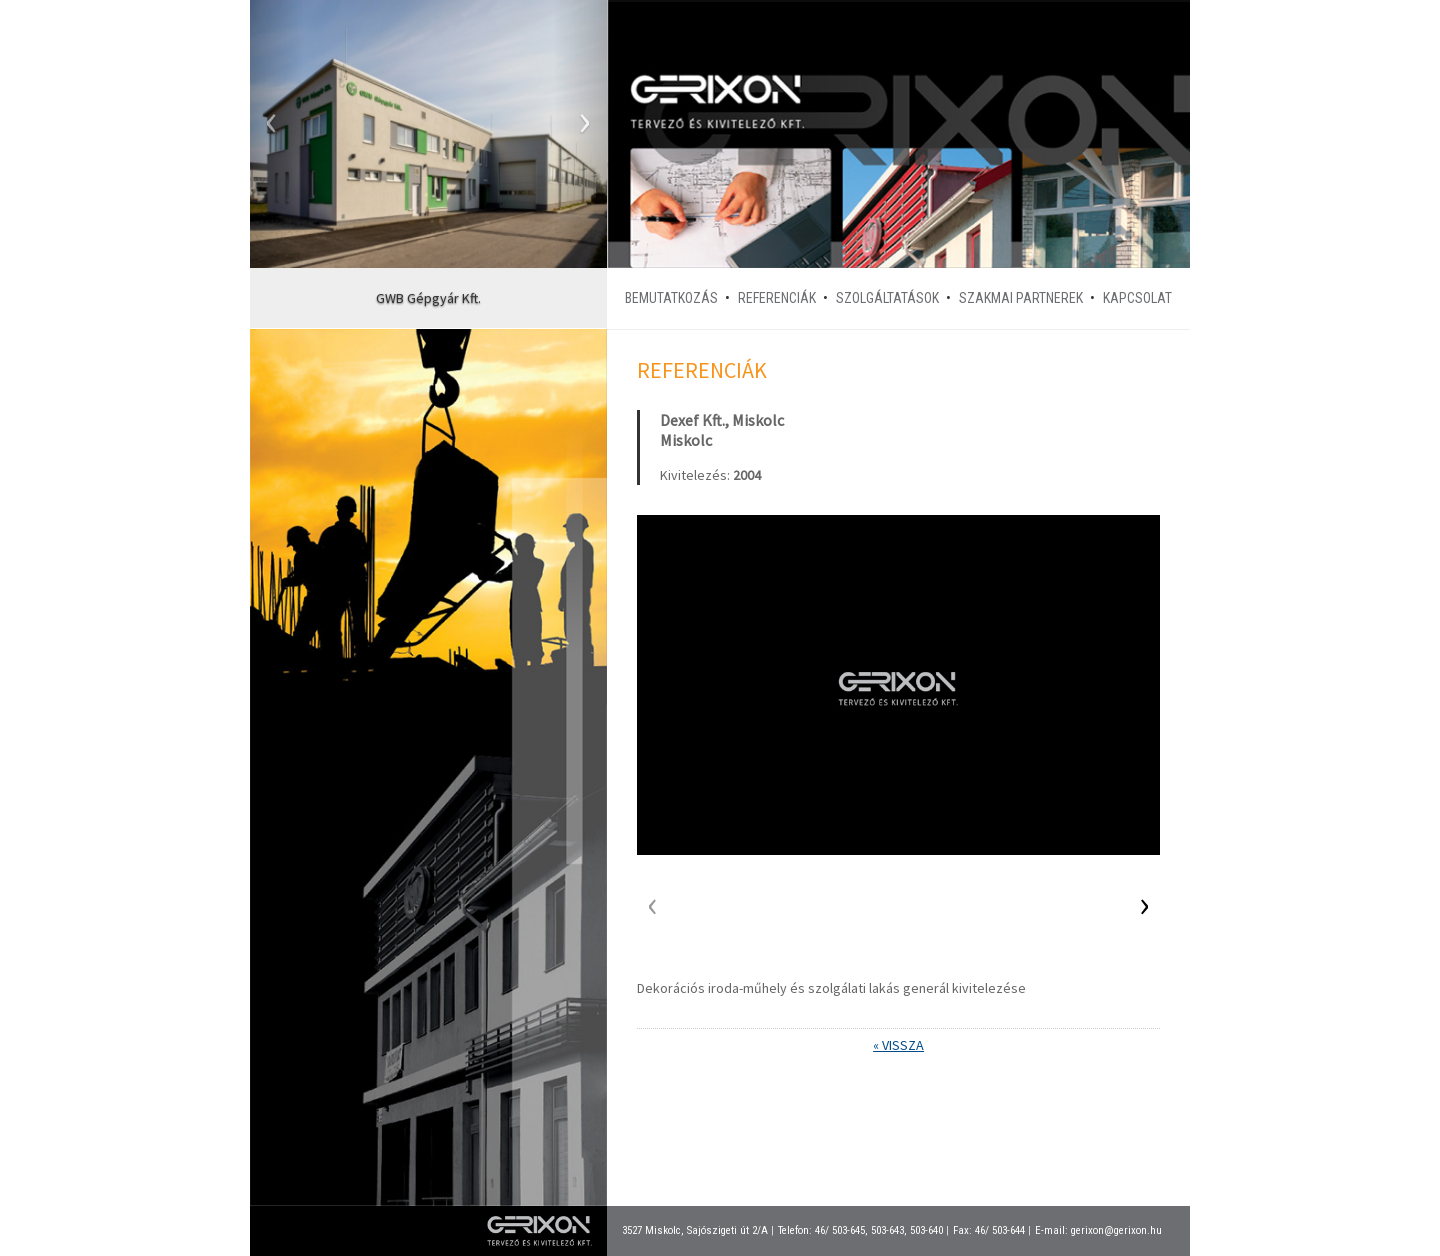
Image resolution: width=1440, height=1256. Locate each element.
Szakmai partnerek (1021, 298)
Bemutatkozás (671, 298)
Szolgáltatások (887, 298)
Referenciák (777, 298)
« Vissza (898, 1045)
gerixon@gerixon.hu (1116, 1230)
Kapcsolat (1137, 298)
